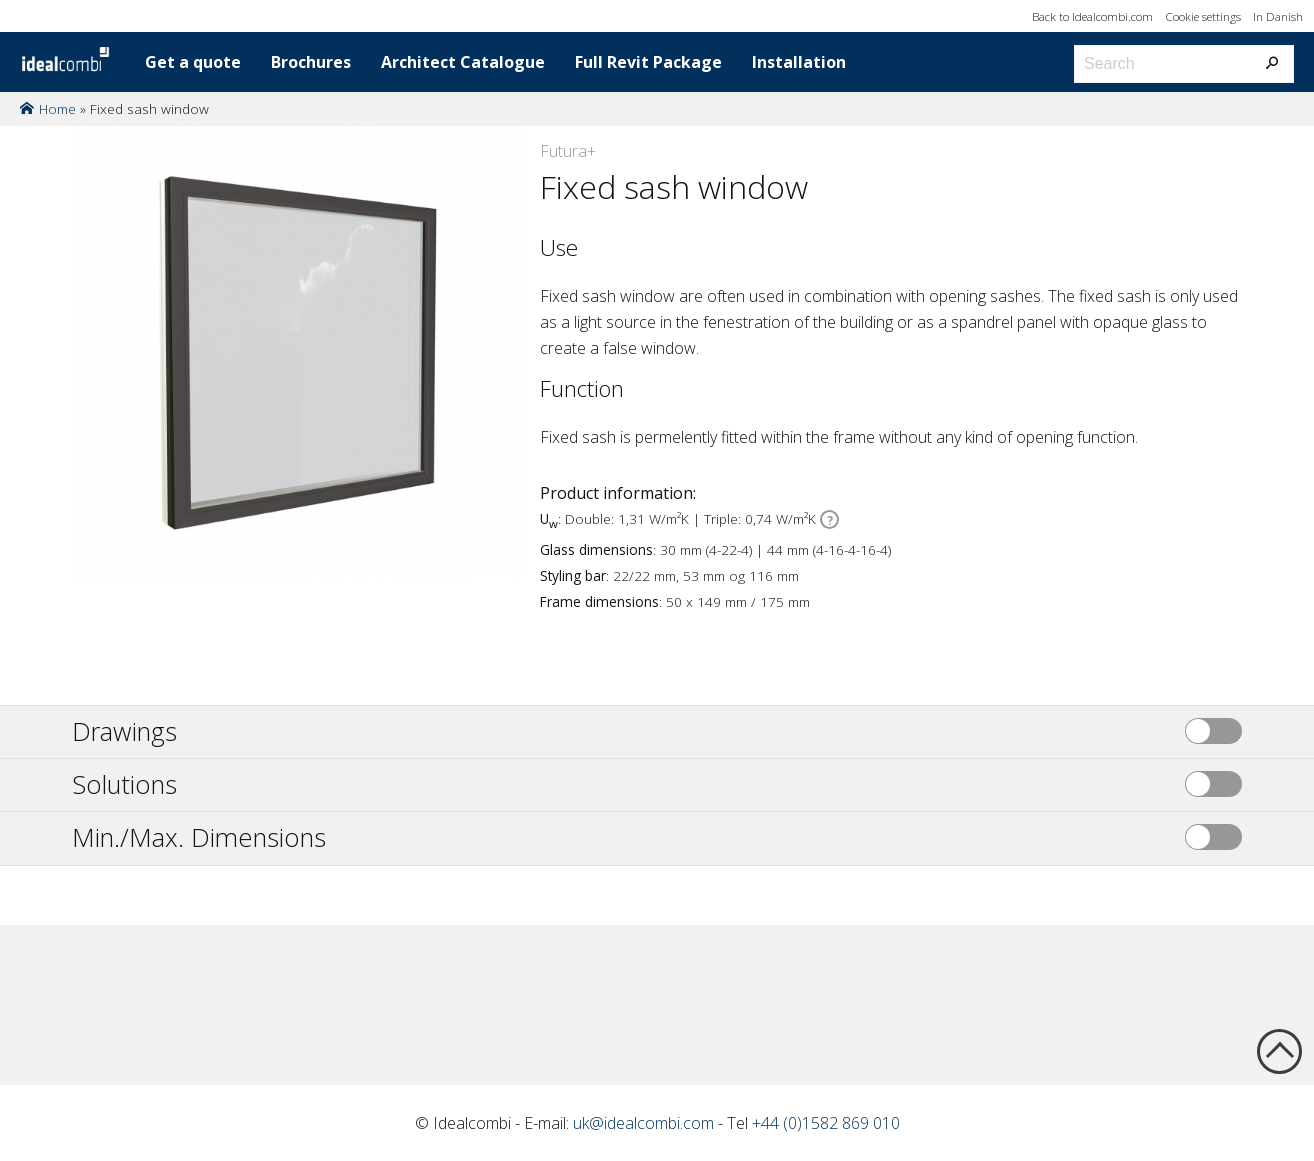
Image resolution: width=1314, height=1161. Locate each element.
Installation (799, 62)
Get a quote (193, 62)
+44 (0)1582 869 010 (826, 1123)
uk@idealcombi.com (643, 1123)
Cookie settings (1203, 16)
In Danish (1278, 16)
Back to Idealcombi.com (1092, 16)
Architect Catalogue (463, 62)
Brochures (311, 62)
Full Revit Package (648, 62)
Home (57, 108)
